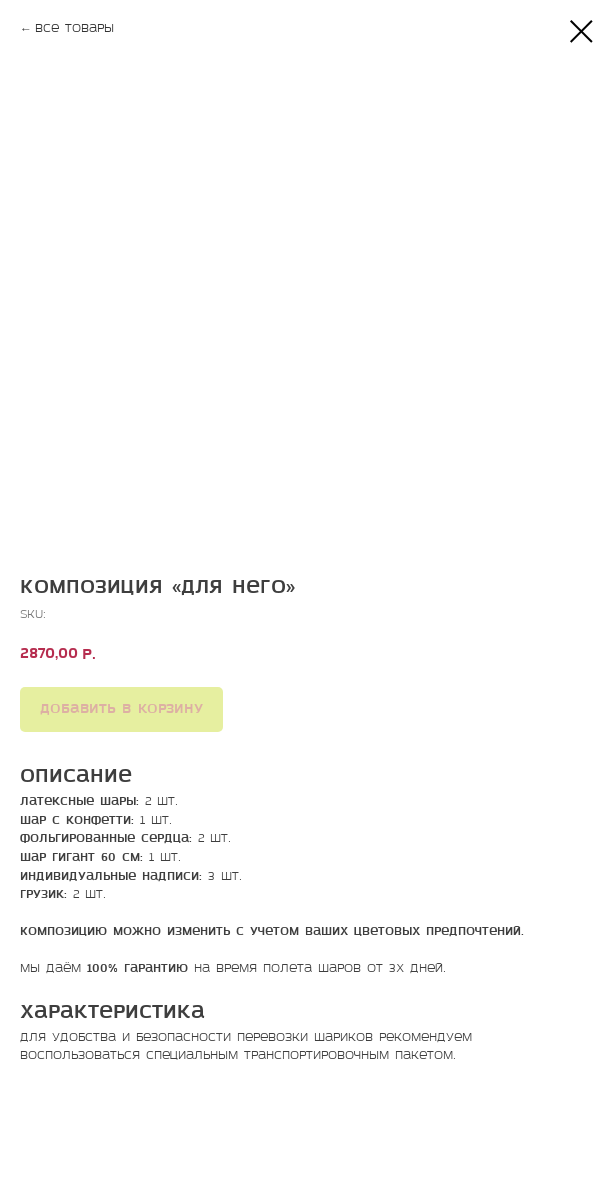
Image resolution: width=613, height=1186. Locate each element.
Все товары (74, 29)
